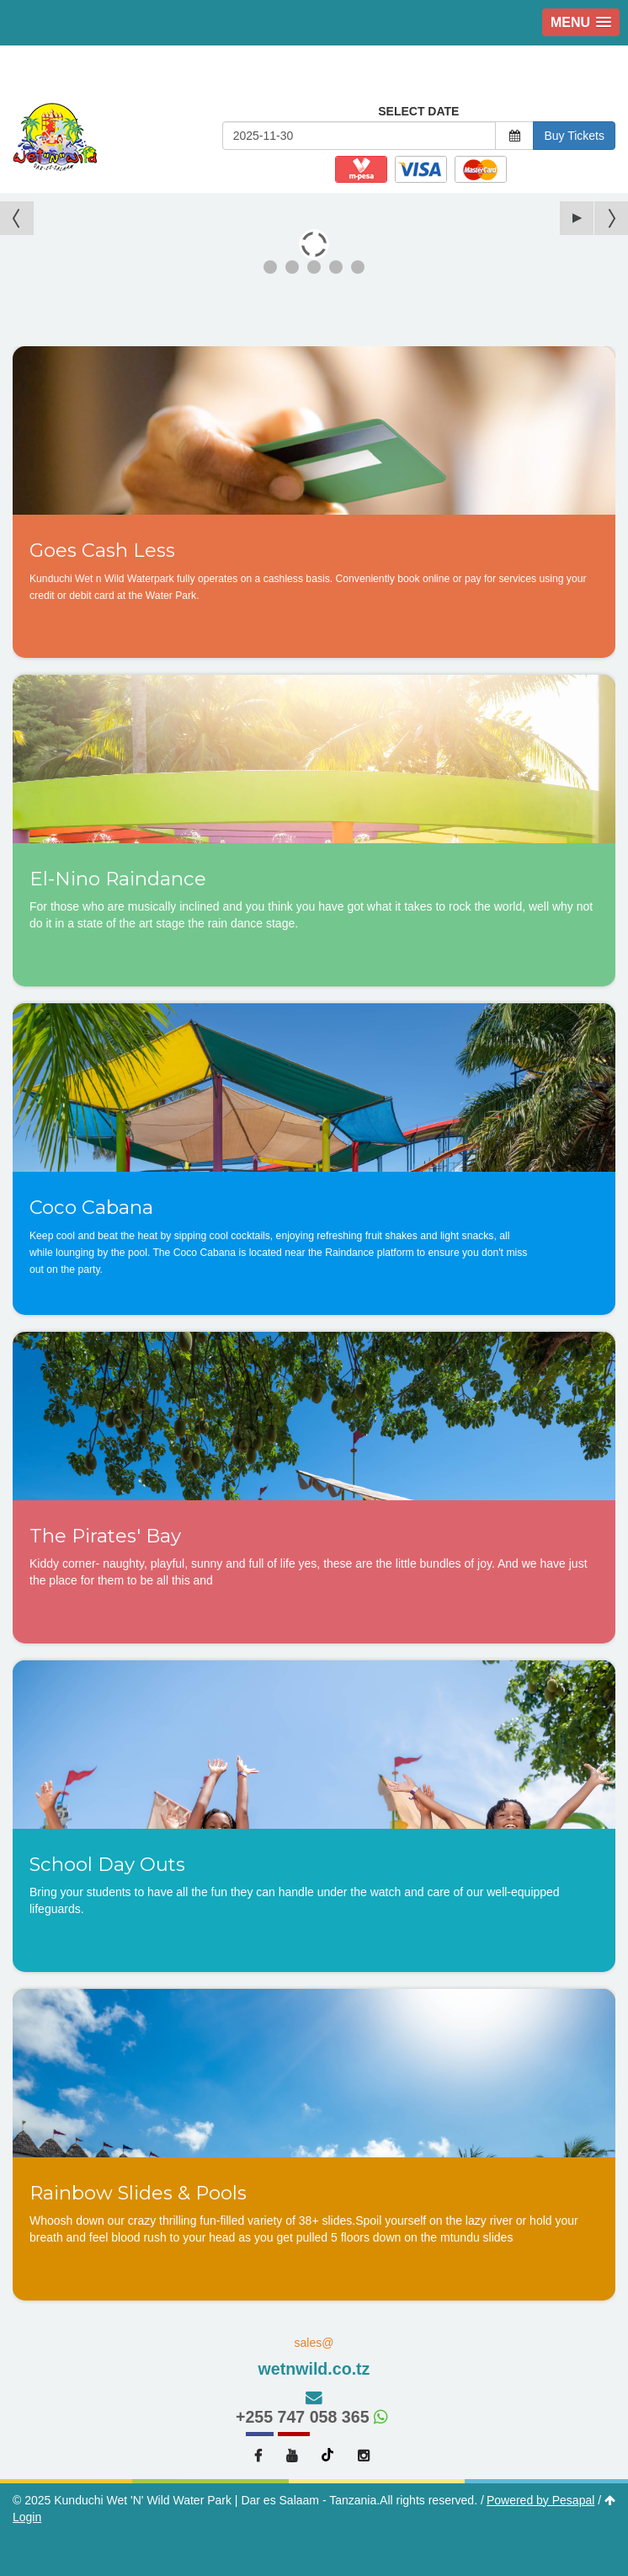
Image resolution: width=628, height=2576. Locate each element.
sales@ (314, 2358)
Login (27, 2517)
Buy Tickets (574, 135)
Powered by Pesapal (540, 2500)
